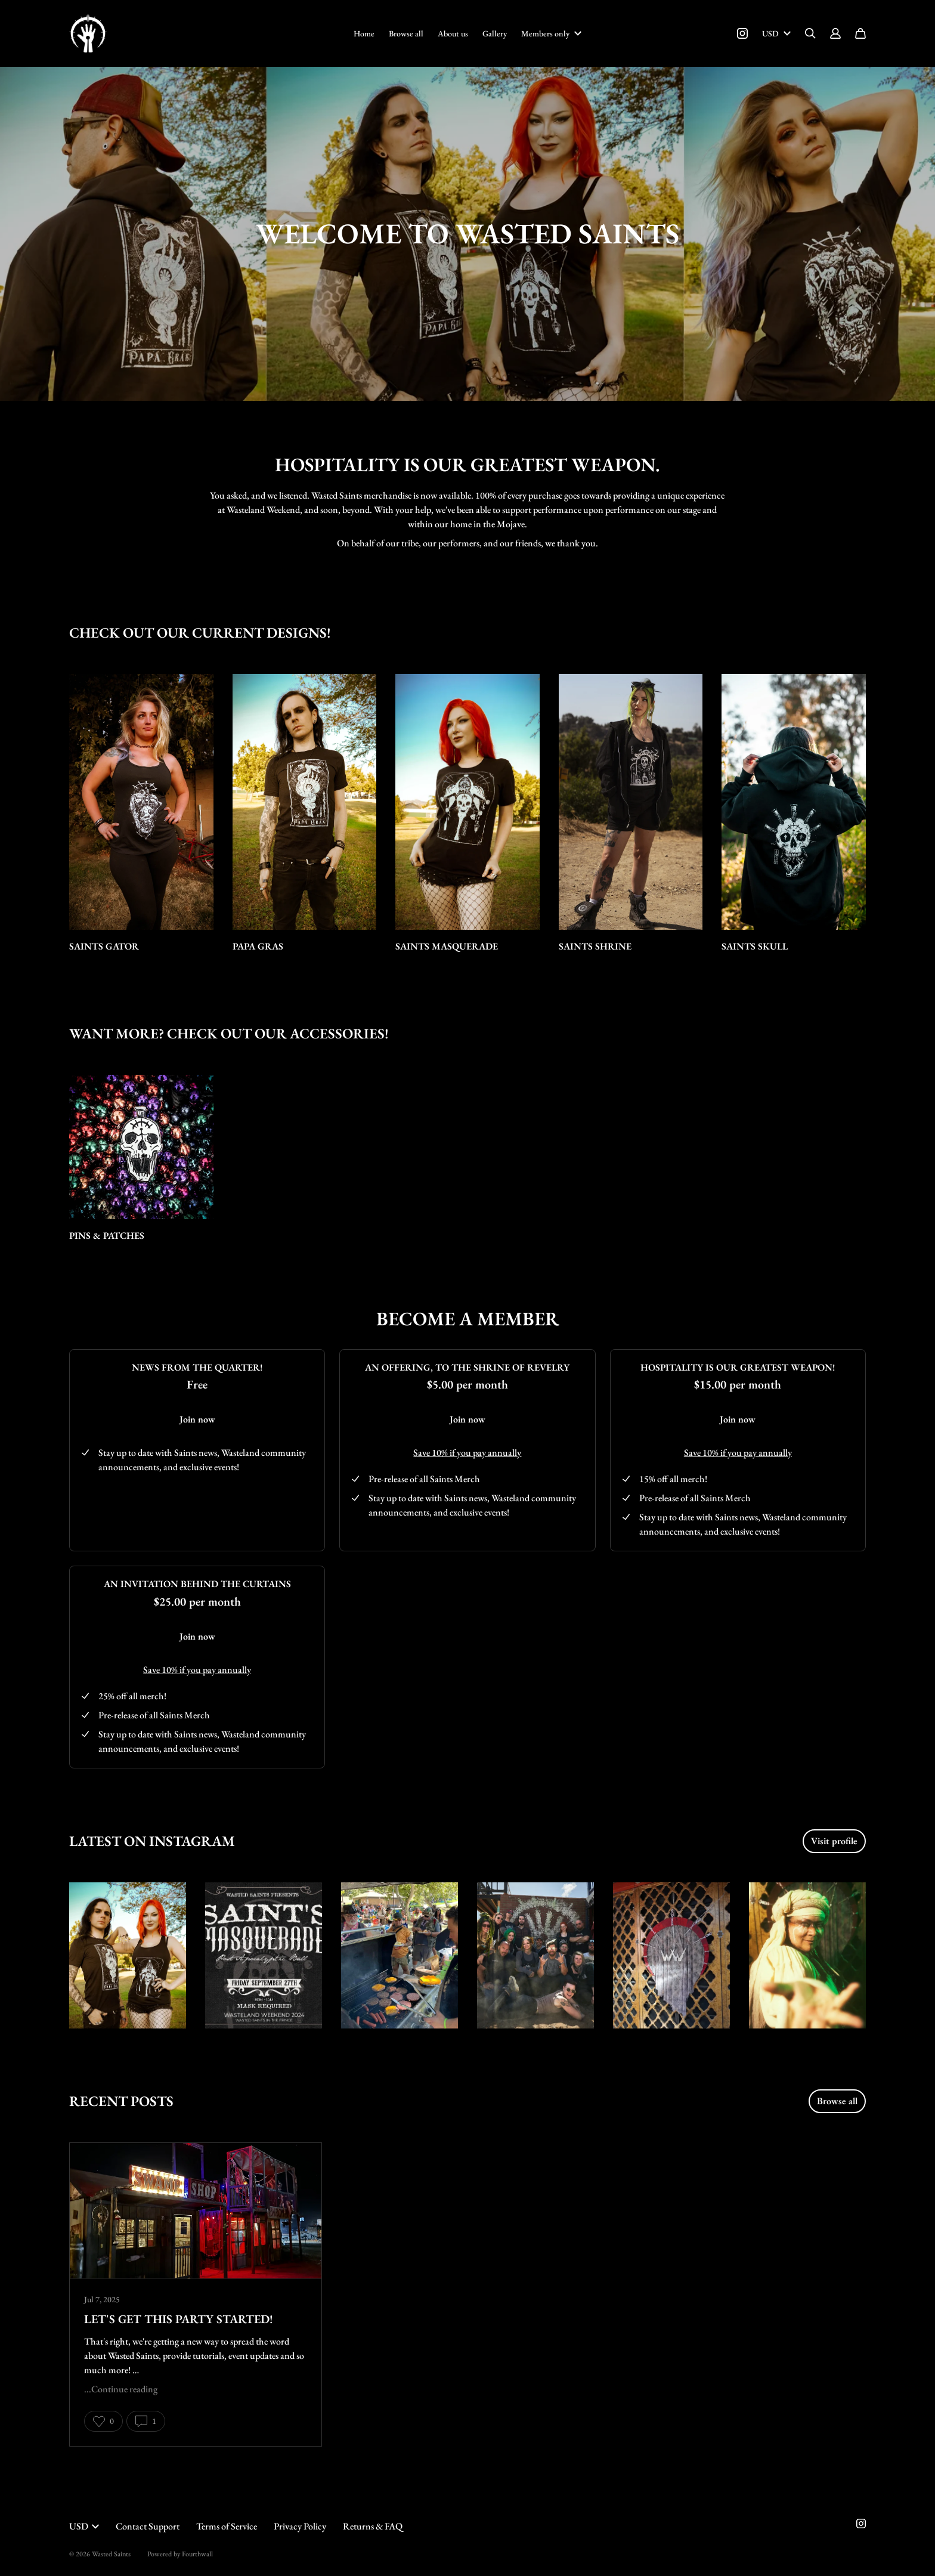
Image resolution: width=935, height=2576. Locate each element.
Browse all (406, 33)
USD (776, 33)
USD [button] (84, 2526)
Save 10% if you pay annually (467, 1452)
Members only (551, 33)
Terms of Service (226, 2526)
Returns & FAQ (373, 2526)
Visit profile (834, 1841)
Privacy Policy (300, 2526)
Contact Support (147, 2526)
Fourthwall (197, 2554)
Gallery (494, 33)
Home (364, 33)
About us (453, 33)
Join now (197, 1419)
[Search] (810, 33)
